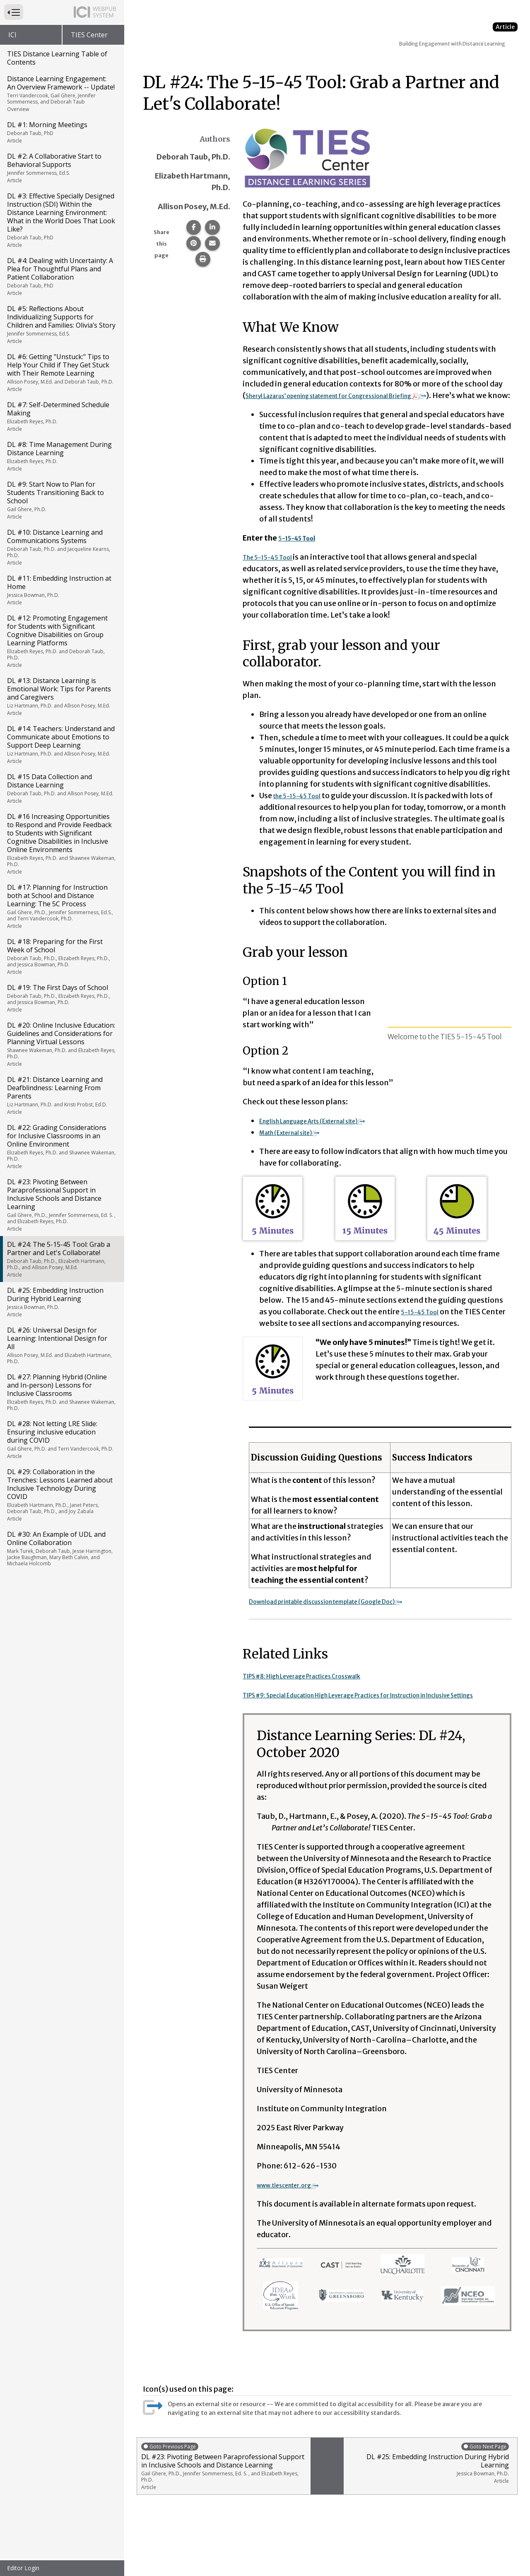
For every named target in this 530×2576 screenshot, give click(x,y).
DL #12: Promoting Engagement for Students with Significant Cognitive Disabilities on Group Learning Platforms (61, 641)
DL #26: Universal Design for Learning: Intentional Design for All (61, 1345)
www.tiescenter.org (297, 2208)
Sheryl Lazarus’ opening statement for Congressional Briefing (365, 395)
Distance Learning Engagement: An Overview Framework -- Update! (61, 93)
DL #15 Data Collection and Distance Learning (61, 788)
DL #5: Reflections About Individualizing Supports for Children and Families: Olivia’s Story (61, 324)
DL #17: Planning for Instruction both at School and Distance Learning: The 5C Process (61, 906)
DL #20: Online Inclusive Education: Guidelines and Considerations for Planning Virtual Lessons (61, 1044)
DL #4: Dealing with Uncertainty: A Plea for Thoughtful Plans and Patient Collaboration (61, 276)
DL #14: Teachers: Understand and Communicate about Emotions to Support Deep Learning (61, 744)
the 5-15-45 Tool (303, 807)
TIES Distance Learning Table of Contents (57, 58)
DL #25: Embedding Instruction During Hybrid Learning (61, 1302)
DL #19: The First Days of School (61, 998)
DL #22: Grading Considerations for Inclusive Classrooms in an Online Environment (61, 1146)
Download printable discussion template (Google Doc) (350, 1613)
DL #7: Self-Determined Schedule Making (61, 416)
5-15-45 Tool (424, 1323)
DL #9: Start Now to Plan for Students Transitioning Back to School (61, 500)
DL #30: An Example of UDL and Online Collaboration (61, 1548)
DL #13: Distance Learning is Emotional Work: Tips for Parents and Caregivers (61, 696)
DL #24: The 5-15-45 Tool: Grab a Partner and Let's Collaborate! (61, 1259)
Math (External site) (300, 1144)
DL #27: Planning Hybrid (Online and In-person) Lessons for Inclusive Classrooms (61, 1392)
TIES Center (89, 34)
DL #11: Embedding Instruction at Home (61, 590)
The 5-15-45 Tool (274, 568)
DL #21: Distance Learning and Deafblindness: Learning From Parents (61, 1095)
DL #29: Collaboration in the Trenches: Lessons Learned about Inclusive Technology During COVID (61, 1494)
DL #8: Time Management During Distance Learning (61, 456)
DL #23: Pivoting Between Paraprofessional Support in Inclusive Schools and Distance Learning (61, 1204)
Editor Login (23, 2568)
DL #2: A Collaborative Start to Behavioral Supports (61, 168)
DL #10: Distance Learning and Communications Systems (61, 547)
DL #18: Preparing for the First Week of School (61, 956)
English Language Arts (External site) (330, 1132)
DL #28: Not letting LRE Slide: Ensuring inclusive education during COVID (61, 1439)
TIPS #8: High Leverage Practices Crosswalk (320, 1687)
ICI (12, 34)
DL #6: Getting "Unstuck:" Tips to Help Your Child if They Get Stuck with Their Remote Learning (61, 372)
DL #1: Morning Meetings (61, 132)
